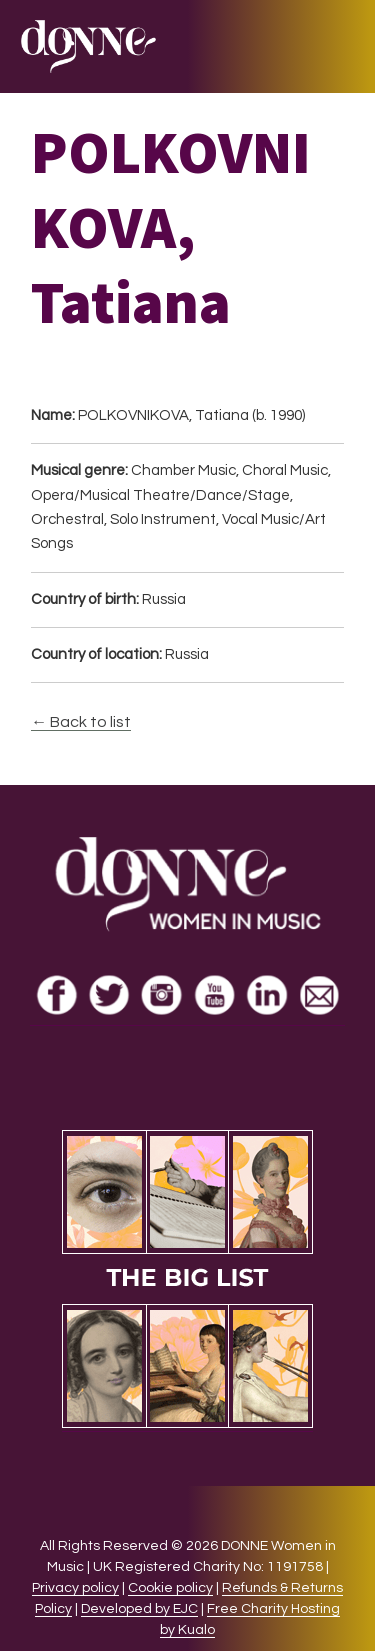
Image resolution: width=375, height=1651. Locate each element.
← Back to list (81, 722)
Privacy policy (75, 1588)
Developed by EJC (139, 1609)
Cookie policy (170, 1588)
